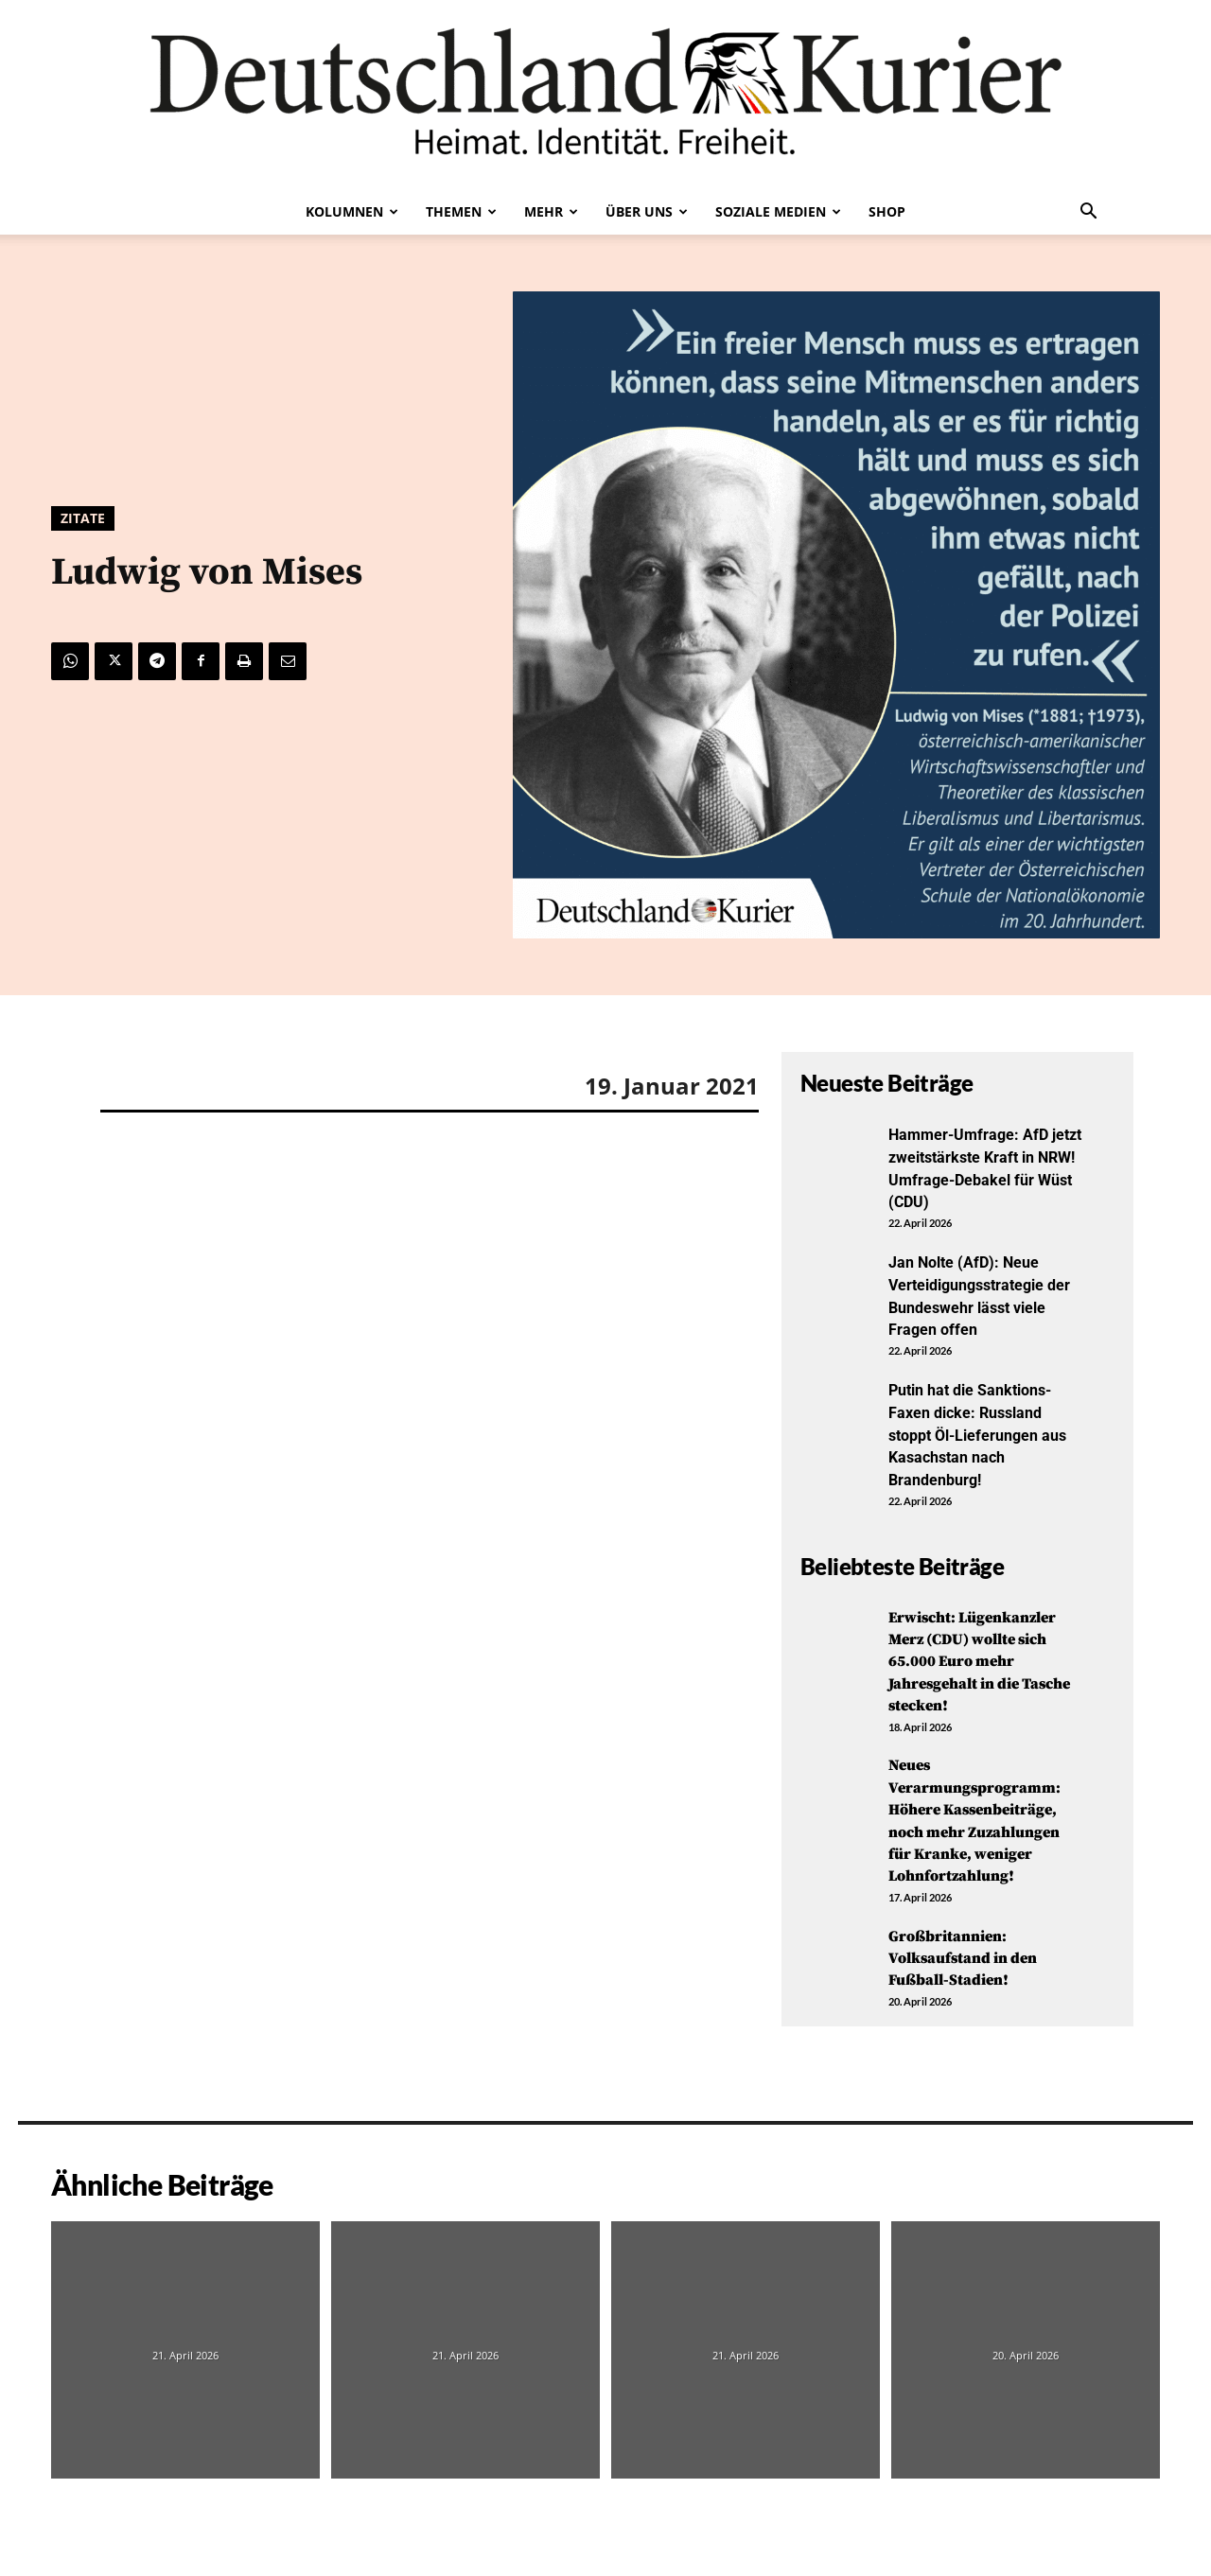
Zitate (82, 518)
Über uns (647, 211)
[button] (1088, 212)
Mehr (551, 211)
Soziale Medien (778, 211)
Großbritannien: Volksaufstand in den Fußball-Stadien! (971, 1952)
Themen (461, 211)
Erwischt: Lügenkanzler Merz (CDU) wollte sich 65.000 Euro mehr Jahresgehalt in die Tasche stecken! (982, 1656)
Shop (887, 211)
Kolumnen (352, 211)
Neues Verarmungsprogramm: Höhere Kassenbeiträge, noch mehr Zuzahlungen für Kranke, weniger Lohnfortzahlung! (983, 1815)
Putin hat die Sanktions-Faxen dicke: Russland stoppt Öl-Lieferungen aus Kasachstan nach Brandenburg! (980, 1430)
